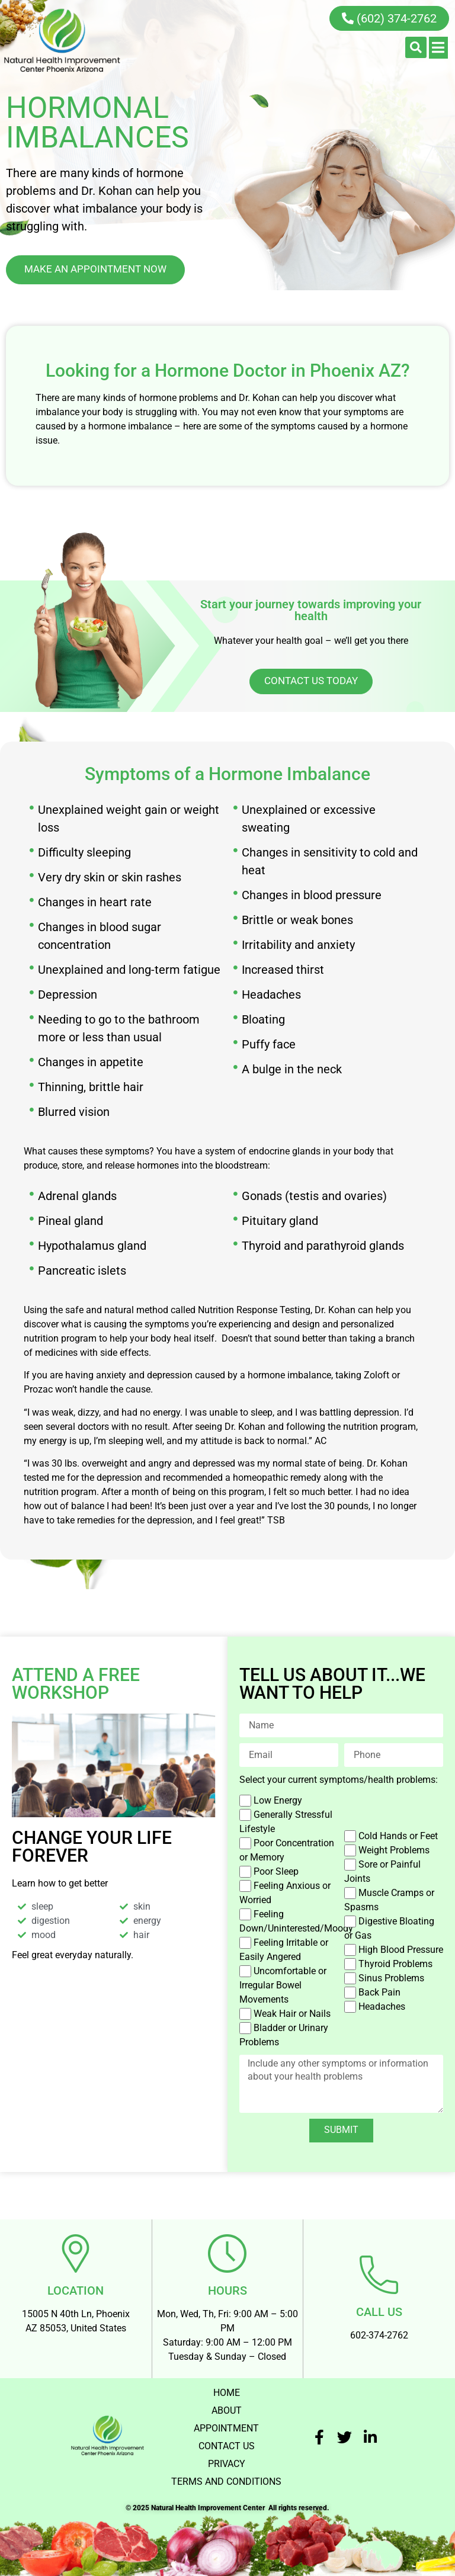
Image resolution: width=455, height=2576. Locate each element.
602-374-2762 (379, 2332)
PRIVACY (226, 2461)
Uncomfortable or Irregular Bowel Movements (282, 1984)
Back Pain (379, 1991)
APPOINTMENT (226, 2425)
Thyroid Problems (395, 1963)
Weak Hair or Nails (292, 2013)
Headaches (381, 2006)
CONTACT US (226, 2443)
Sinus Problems (391, 1977)
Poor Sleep (276, 1870)
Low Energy (278, 1799)
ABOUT (227, 2408)
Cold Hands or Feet (398, 1835)
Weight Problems (394, 1849)
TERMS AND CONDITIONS (226, 2479)
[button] (416, 47)
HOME (226, 2390)
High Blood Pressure (400, 1949)
